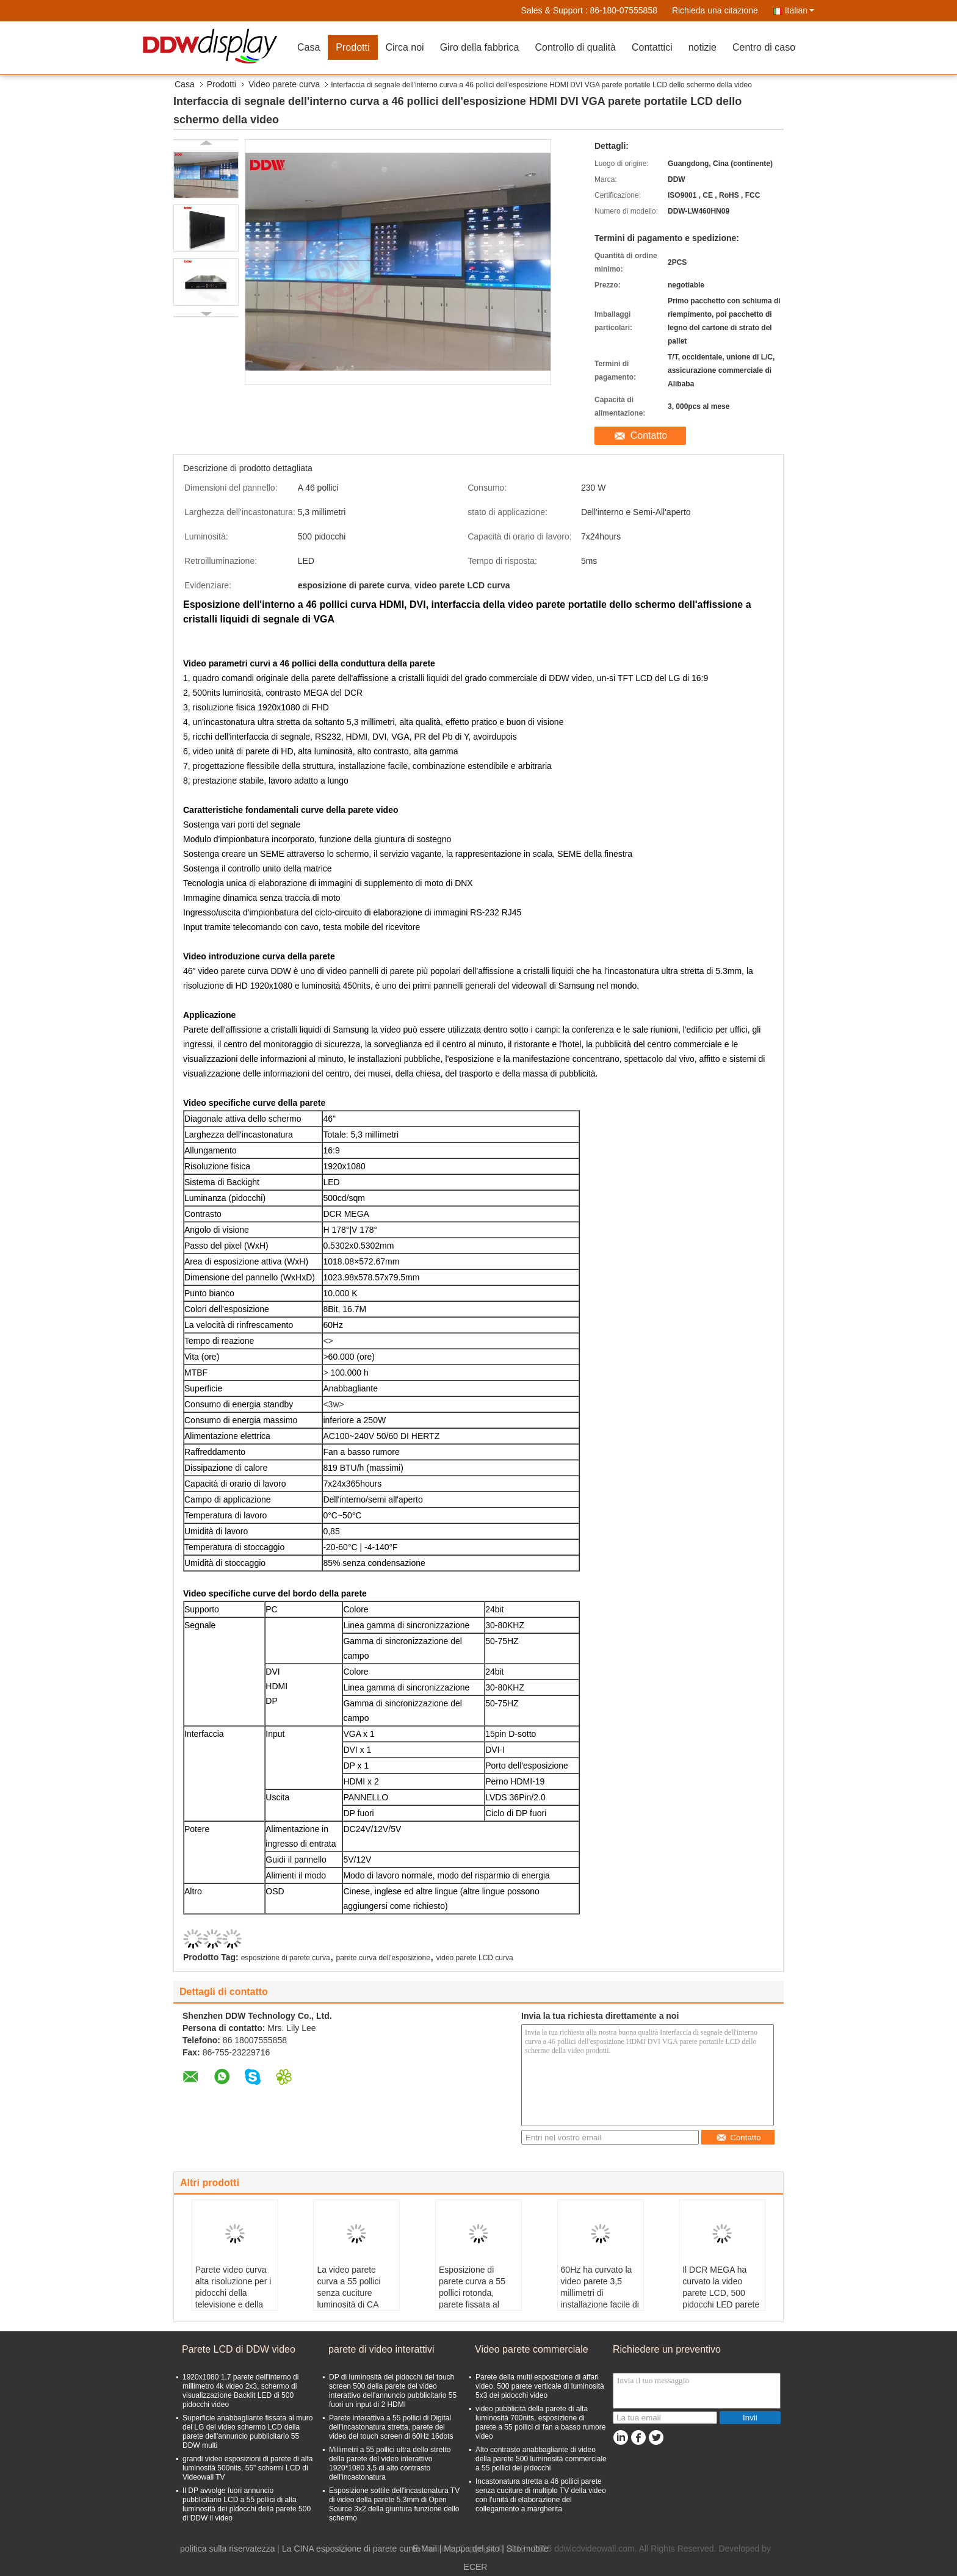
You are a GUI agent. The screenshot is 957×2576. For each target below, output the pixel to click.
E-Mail (425, 2548)
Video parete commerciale (531, 2349)
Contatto (648, 435)
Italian (799, 10)
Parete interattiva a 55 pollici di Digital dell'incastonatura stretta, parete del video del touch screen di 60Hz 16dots (391, 2427)
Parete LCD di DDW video (238, 2349)
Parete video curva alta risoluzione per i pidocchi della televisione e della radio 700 (233, 2293)
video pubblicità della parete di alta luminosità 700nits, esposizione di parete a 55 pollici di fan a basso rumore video (540, 2423)
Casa (308, 47)
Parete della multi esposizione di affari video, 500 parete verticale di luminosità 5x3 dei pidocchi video (539, 2386)
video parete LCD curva (474, 1958)
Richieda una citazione (715, 10)
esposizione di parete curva (285, 1958)
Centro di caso (763, 47)
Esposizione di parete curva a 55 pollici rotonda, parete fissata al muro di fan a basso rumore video (476, 2298)
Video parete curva (284, 84)
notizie (702, 47)
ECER (476, 2567)
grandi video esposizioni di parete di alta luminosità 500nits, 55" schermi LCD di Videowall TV (247, 2468)
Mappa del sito (471, 2548)
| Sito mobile (525, 2548)
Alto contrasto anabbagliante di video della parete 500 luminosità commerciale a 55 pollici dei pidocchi (541, 2458)
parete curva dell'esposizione (383, 1958)
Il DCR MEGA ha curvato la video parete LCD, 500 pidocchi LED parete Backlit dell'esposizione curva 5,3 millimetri (720, 2304)
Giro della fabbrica (479, 47)
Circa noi (405, 47)
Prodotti (352, 47)
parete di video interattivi (381, 2349)
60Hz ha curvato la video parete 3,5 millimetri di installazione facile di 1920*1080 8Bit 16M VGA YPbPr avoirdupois (600, 2304)
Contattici (652, 47)
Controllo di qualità (575, 47)
